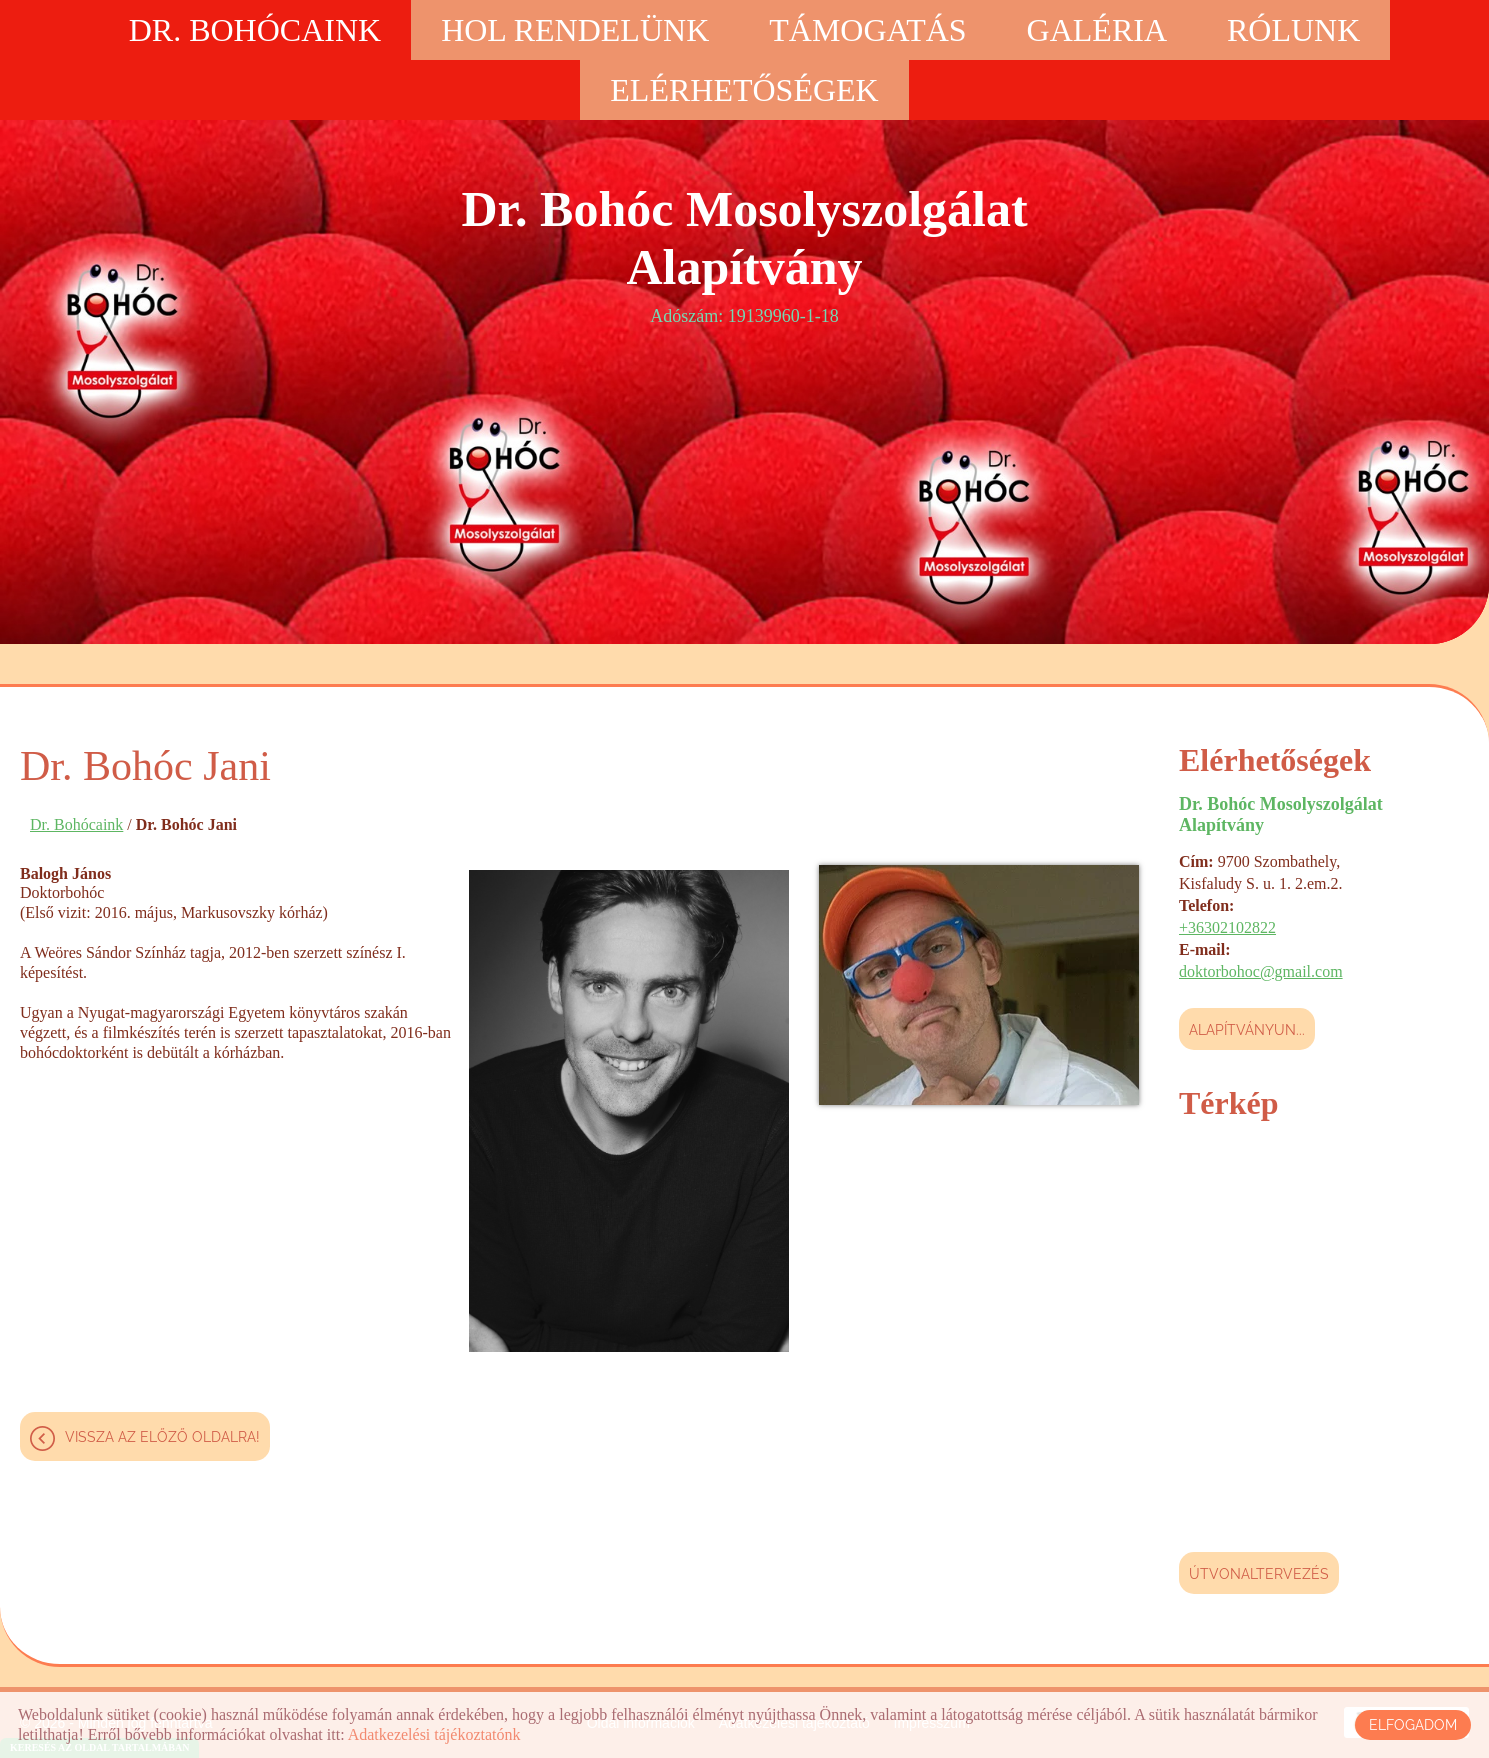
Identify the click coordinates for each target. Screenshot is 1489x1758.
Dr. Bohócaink (255, 30)
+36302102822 (1227, 927)
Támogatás (867, 30)
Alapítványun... (1247, 1030)
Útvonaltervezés (1259, 1574)
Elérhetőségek (744, 90)
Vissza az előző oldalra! (162, 1437)
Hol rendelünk (575, 30)
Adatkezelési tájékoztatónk (434, 1734)
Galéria (1097, 30)
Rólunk (1293, 30)
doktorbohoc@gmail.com (1261, 971)
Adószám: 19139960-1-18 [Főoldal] (745, 253)
